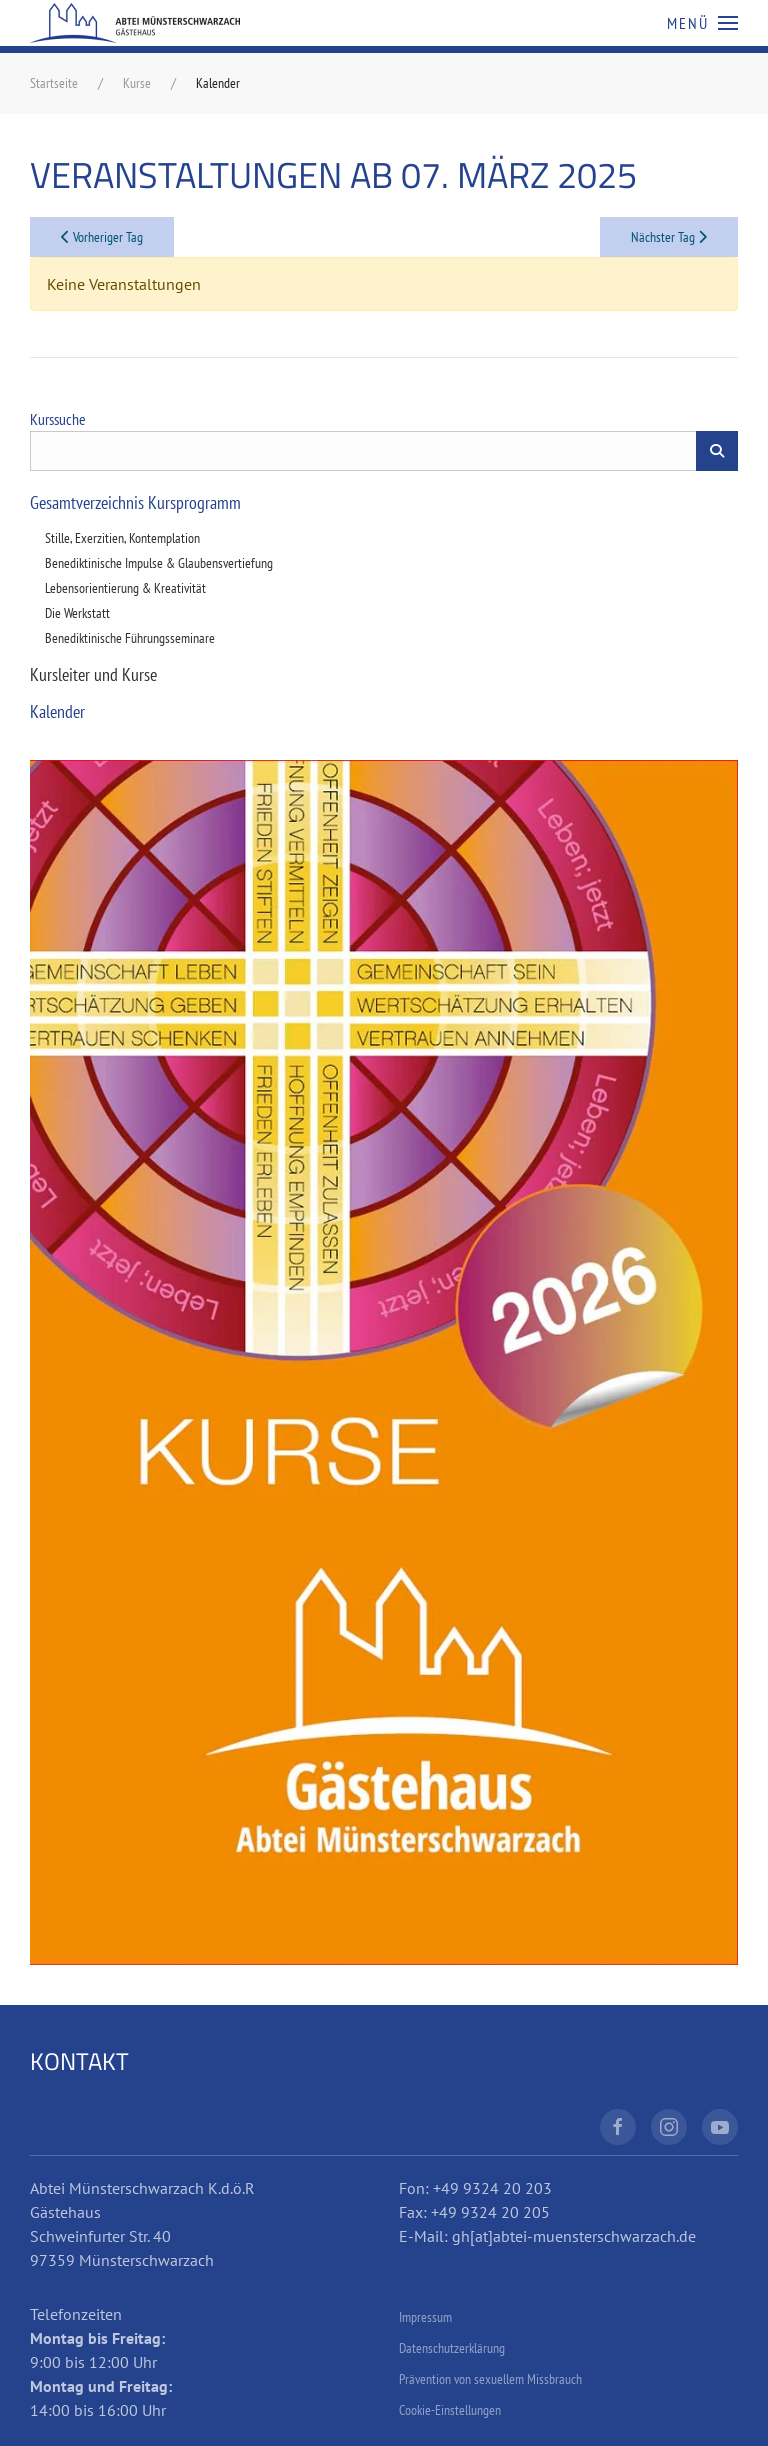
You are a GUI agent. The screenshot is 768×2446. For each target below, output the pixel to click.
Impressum (425, 2317)
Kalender (57, 711)
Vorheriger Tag (102, 237)
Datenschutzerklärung (452, 2348)
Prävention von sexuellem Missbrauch (490, 2379)
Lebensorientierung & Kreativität (125, 588)
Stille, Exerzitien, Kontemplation (122, 538)
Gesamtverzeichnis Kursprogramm (135, 502)
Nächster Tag (669, 237)
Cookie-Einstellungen (450, 2410)
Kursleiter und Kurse (93, 674)
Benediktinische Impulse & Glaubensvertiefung (159, 563)
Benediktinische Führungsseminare (130, 638)
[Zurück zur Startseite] (135, 23)
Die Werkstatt (77, 613)
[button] (702, 23)
